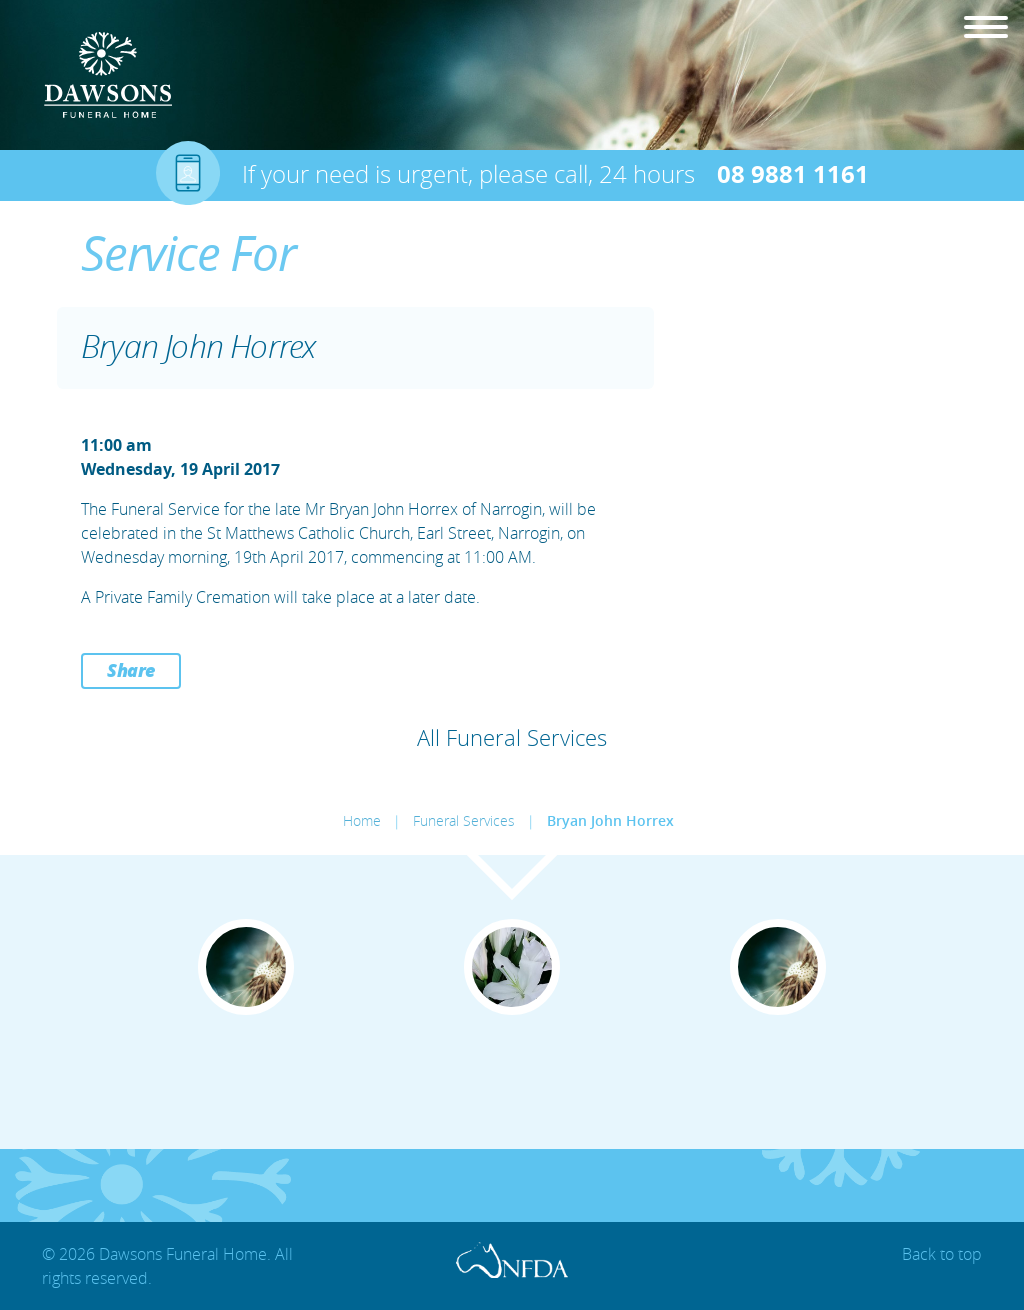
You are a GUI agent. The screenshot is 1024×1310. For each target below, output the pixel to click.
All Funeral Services (512, 737)
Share (131, 670)
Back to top (942, 1254)
